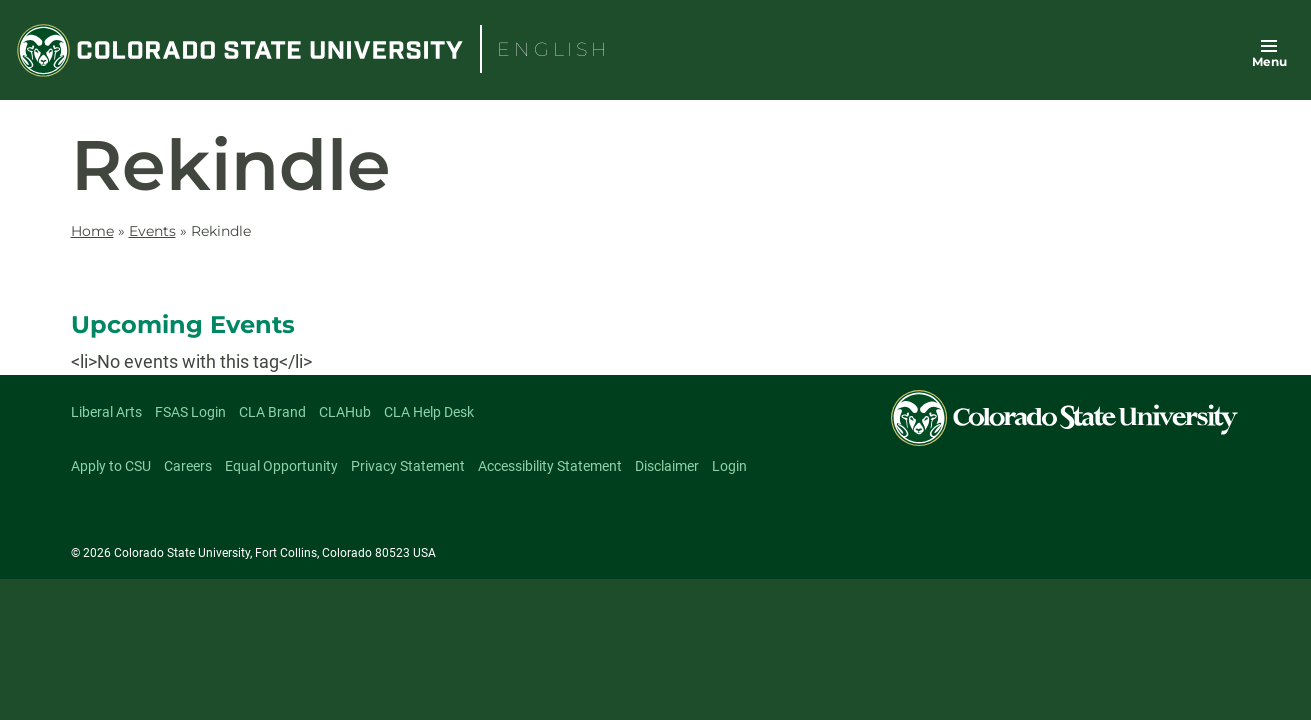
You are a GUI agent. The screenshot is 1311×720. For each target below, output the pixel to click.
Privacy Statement (408, 466)
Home (92, 231)
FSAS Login (190, 412)
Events (152, 231)
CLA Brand (272, 412)
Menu (1269, 61)
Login (729, 466)
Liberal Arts (106, 412)
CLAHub (345, 412)
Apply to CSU (111, 466)
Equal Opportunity (281, 466)
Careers (188, 466)
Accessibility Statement (550, 466)
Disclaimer (667, 466)
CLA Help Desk (429, 412)
